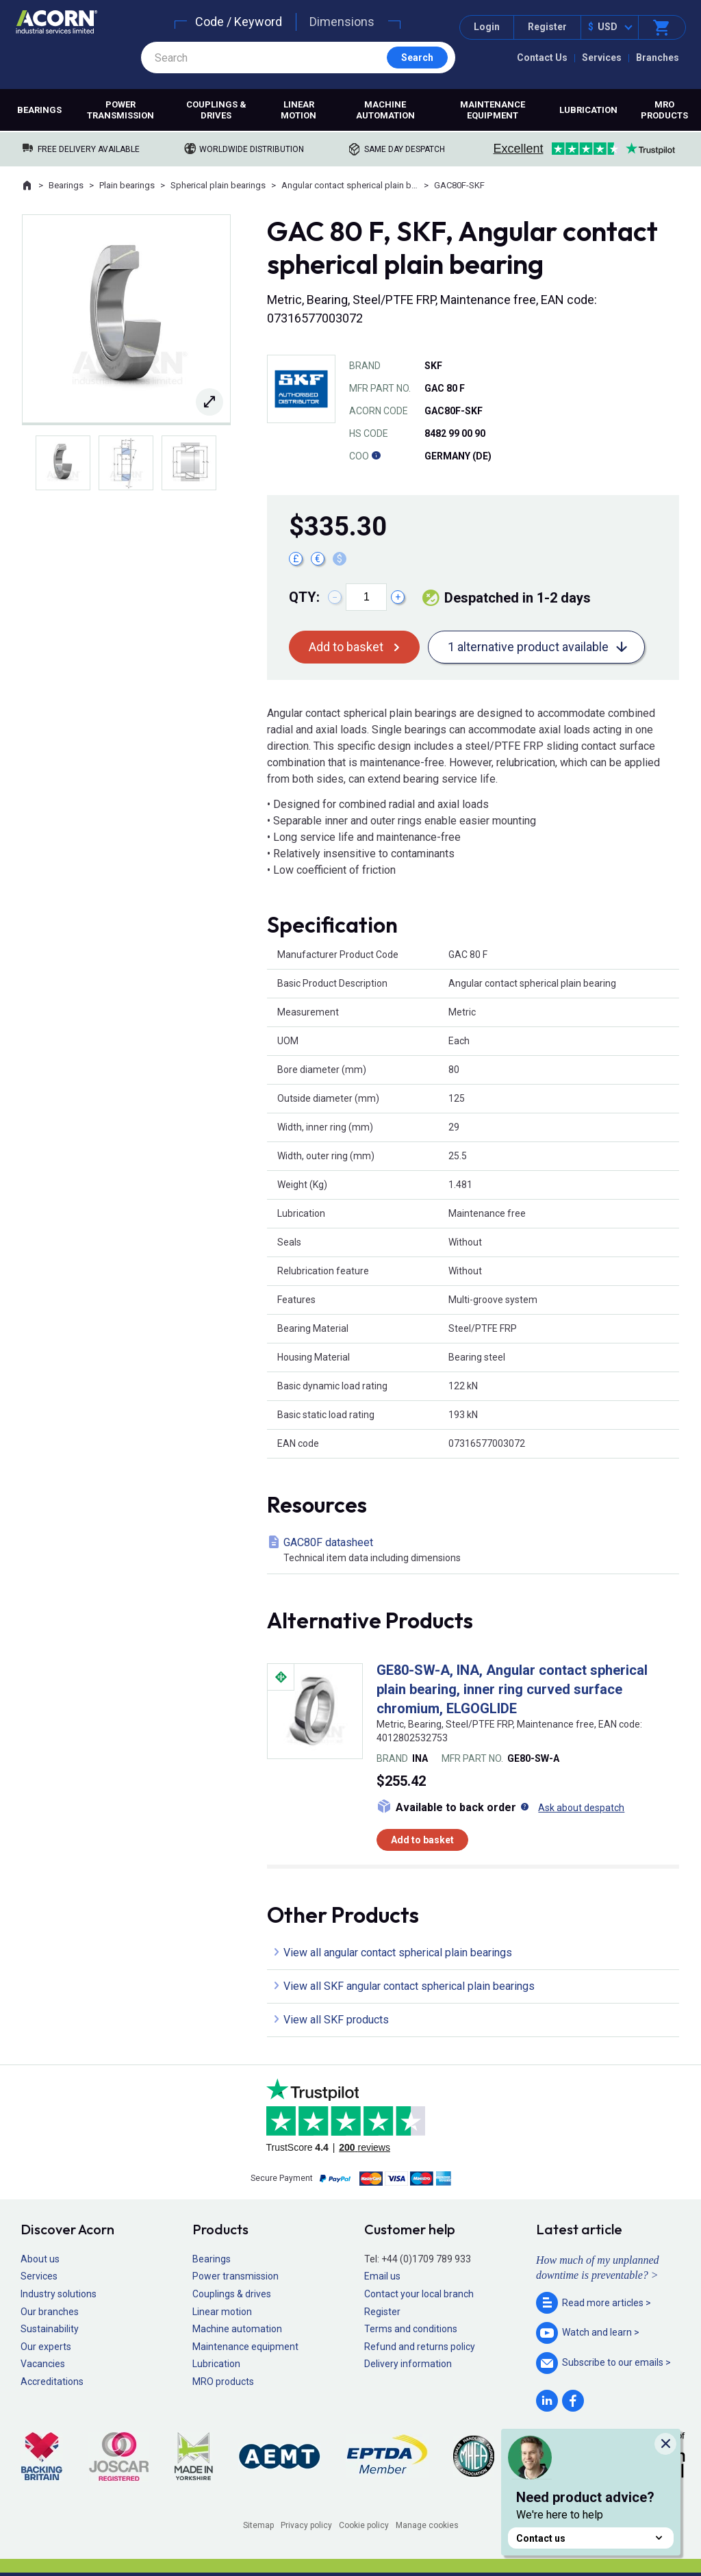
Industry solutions (59, 2293)
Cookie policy (364, 2525)
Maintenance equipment (492, 110)
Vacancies (43, 2363)
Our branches (50, 2311)
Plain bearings (127, 185)
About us (40, 2258)
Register (547, 26)
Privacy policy (306, 2525)
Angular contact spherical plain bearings (349, 185)
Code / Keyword (238, 21)
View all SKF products (336, 2019)
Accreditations (52, 2381)
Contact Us (542, 57)
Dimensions (341, 21)
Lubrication (588, 110)
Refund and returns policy (419, 2346)
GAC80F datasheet (475, 1550)
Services (602, 57)
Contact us (590, 2538)
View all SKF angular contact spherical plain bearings (409, 1986)
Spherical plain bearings (218, 185)
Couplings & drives (216, 110)
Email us (382, 2276)
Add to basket (346, 647)
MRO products (664, 110)
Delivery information (408, 2363)
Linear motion (298, 110)
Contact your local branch (419, 2293)
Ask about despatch (581, 1807)
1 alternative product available (528, 647)
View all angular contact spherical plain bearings (397, 1952)
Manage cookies (427, 2525)
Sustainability (50, 2328)
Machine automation (385, 110)
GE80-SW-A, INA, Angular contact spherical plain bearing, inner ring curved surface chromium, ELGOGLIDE (512, 1689)
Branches (657, 57)
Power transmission (120, 110)
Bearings (39, 110)
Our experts (46, 2346)
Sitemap (258, 2525)
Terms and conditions (410, 2328)
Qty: (304, 597)
